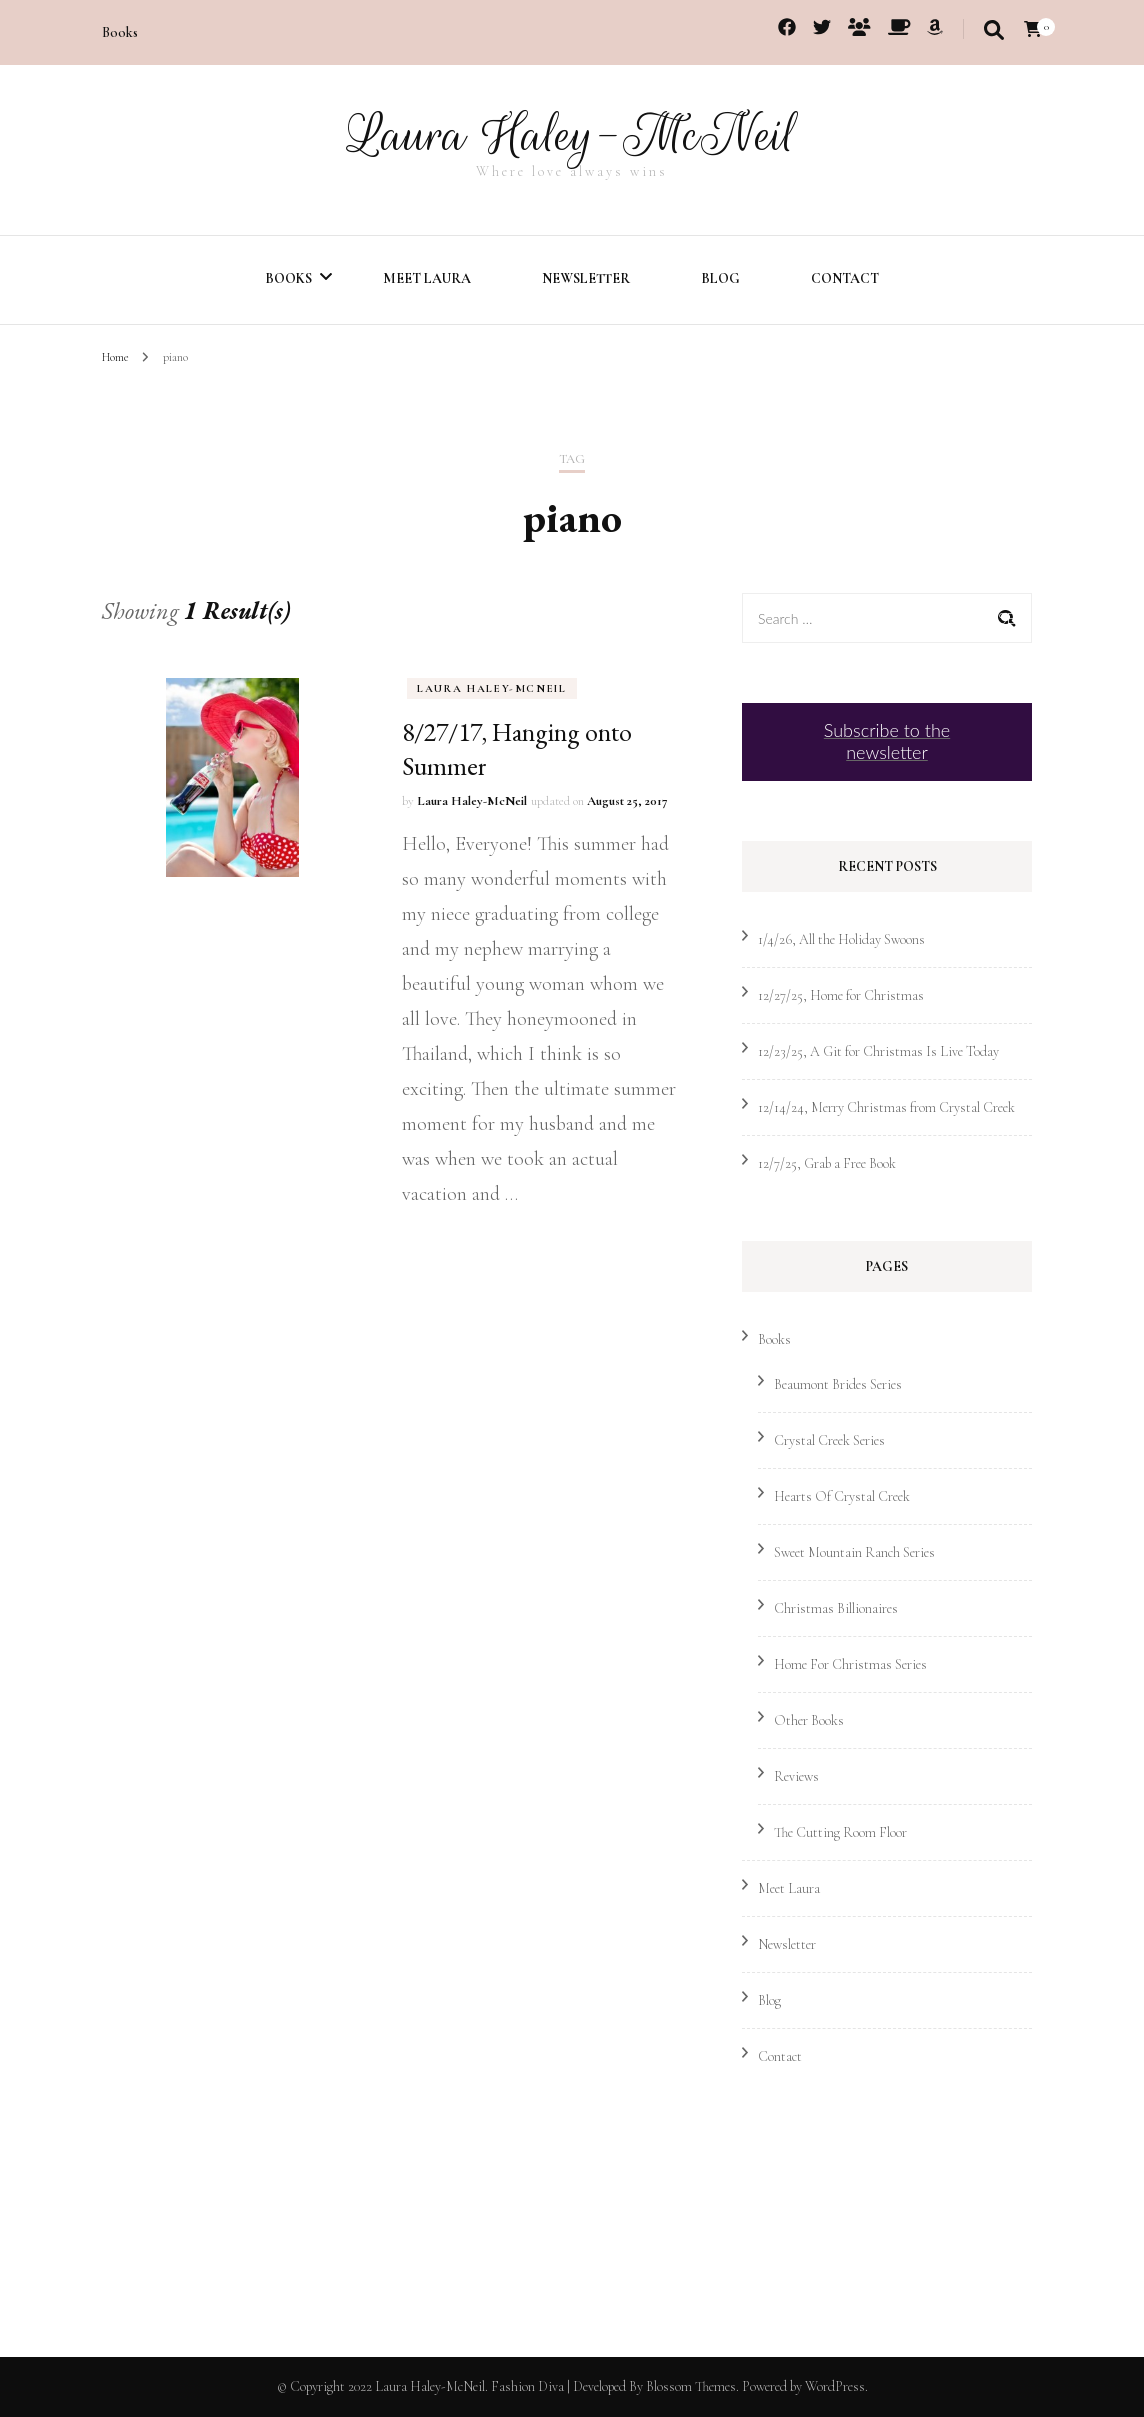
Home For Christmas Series (850, 1664)
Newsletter (586, 278)
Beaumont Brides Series (838, 1384)
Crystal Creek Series (829, 1440)
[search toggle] (994, 31)
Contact (845, 278)
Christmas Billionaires (836, 1608)
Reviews (796, 1776)
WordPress (835, 2386)
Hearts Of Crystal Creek (842, 1496)
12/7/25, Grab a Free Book (827, 1163)
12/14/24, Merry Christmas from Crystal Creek (886, 1107)
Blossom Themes (691, 2386)
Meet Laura (427, 278)
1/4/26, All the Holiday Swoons (841, 939)
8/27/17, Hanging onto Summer (517, 749)
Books (120, 32)
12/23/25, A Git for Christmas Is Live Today (878, 1051)
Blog (720, 278)
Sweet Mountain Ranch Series (854, 1552)
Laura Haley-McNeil (572, 135)
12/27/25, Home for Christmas (841, 995)
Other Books (809, 1720)
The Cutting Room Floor (840, 1832)
